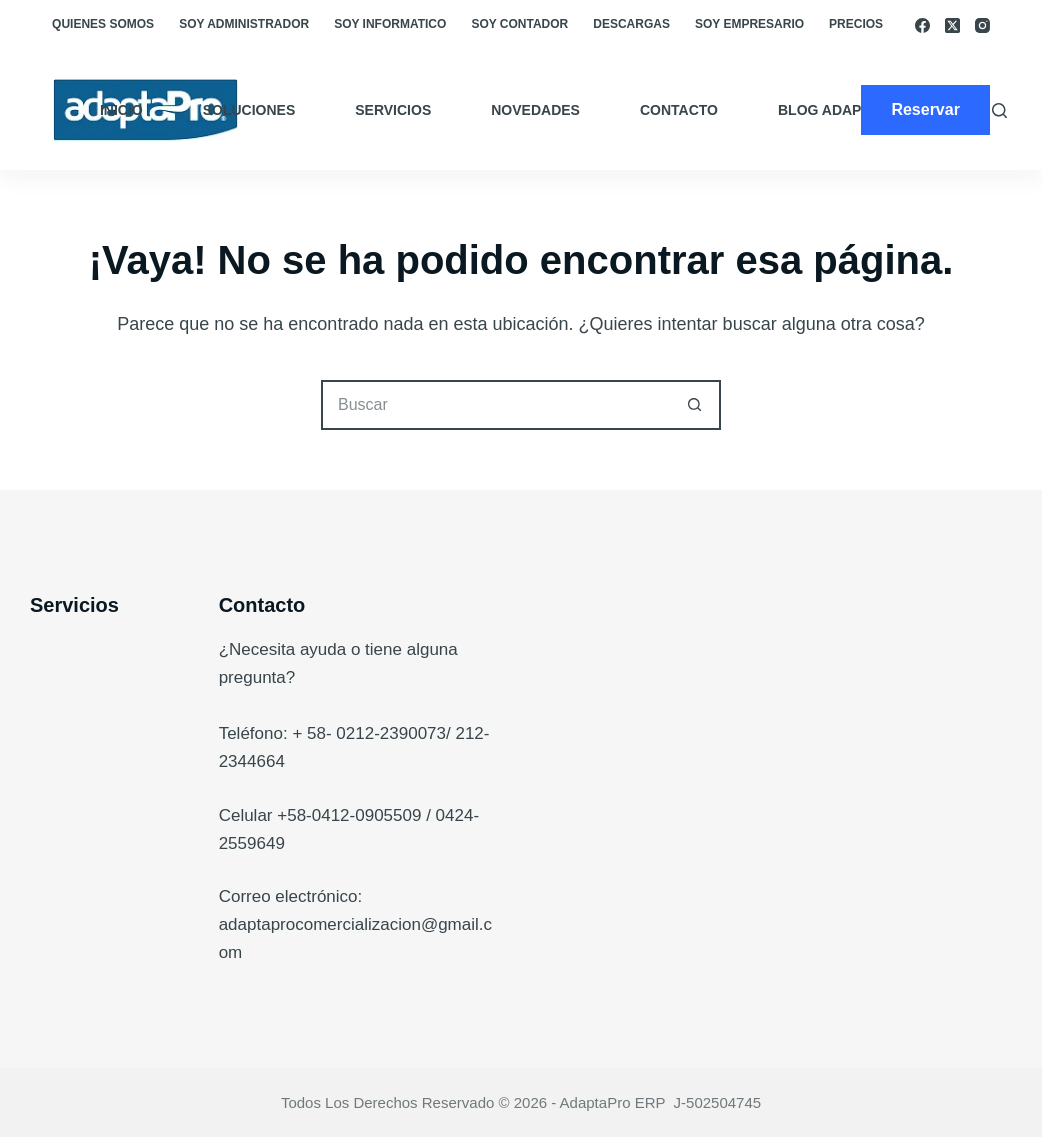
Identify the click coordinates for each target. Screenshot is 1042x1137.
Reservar (925, 109)
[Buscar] (999, 110)
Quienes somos (103, 24)
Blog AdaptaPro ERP (860, 110)
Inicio (121, 110)
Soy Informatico (390, 24)
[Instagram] (982, 25)
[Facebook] (922, 25)
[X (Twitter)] (952, 25)
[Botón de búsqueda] (696, 405)
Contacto (679, 110)
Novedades (535, 110)
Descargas (631, 24)
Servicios (393, 110)
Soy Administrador (244, 24)
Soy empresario (749, 24)
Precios (856, 24)
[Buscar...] (496, 405)
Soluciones (249, 110)
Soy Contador (519, 24)
